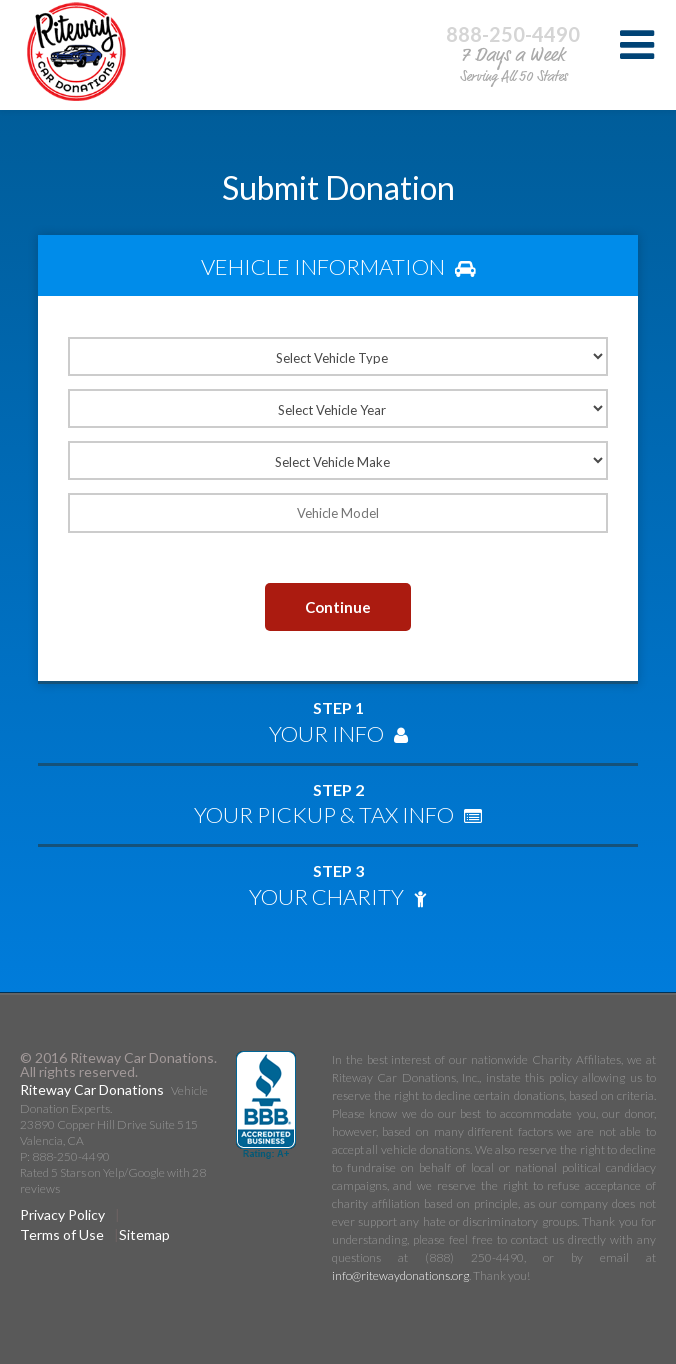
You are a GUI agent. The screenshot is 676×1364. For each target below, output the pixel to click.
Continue (338, 607)
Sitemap (144, 1234)
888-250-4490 (513, 34)
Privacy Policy (62, 1214)
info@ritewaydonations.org (400, 1275)
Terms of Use (62, 1234)
